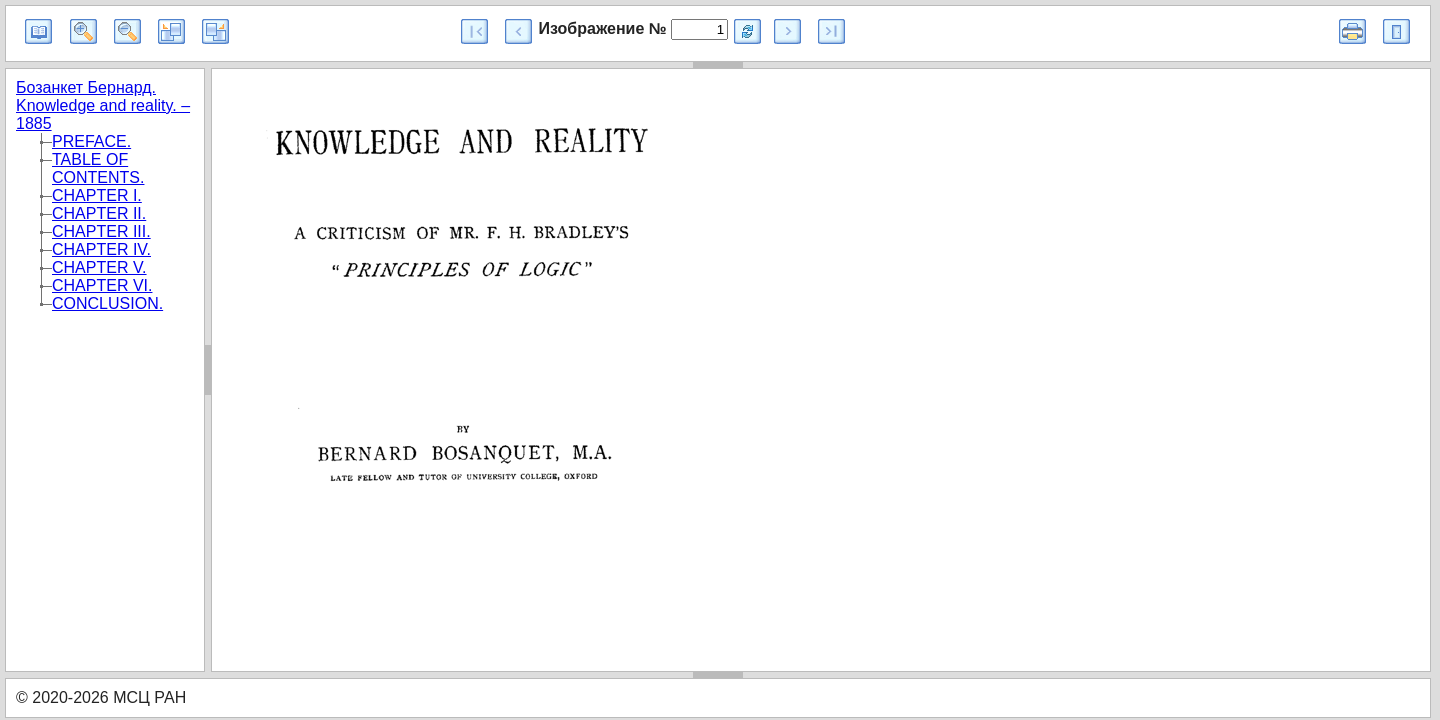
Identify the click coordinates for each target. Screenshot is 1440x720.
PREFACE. (91, 141)
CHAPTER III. (101, 231)
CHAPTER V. (99, 267)
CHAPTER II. (99, 213)
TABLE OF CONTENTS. (98, 168)
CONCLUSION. (107, 303)
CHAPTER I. (97, 195)
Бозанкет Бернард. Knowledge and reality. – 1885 (103, 105)
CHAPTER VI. (102, 285)
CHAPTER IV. (101, 249)
